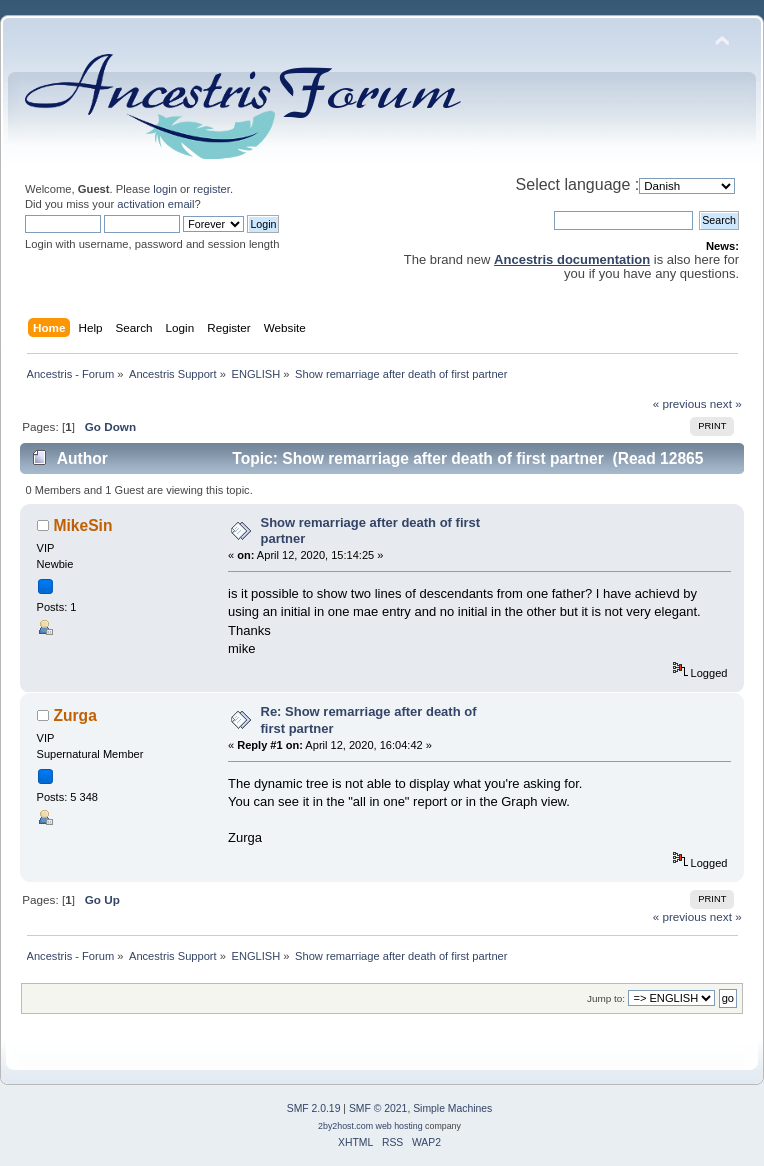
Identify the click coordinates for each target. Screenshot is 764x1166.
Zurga (75, 715)
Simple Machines (452, 1108)
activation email (155, 204)
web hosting (399, 1126)
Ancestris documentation (572, 259)
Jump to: (606, 998)
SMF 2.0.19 (314, 1108)
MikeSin (83, 525)
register (211, 189)
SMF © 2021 (378, 1108)
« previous (680, 403)
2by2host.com (345, 1126)
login (165, 189)
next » (726, 403)
